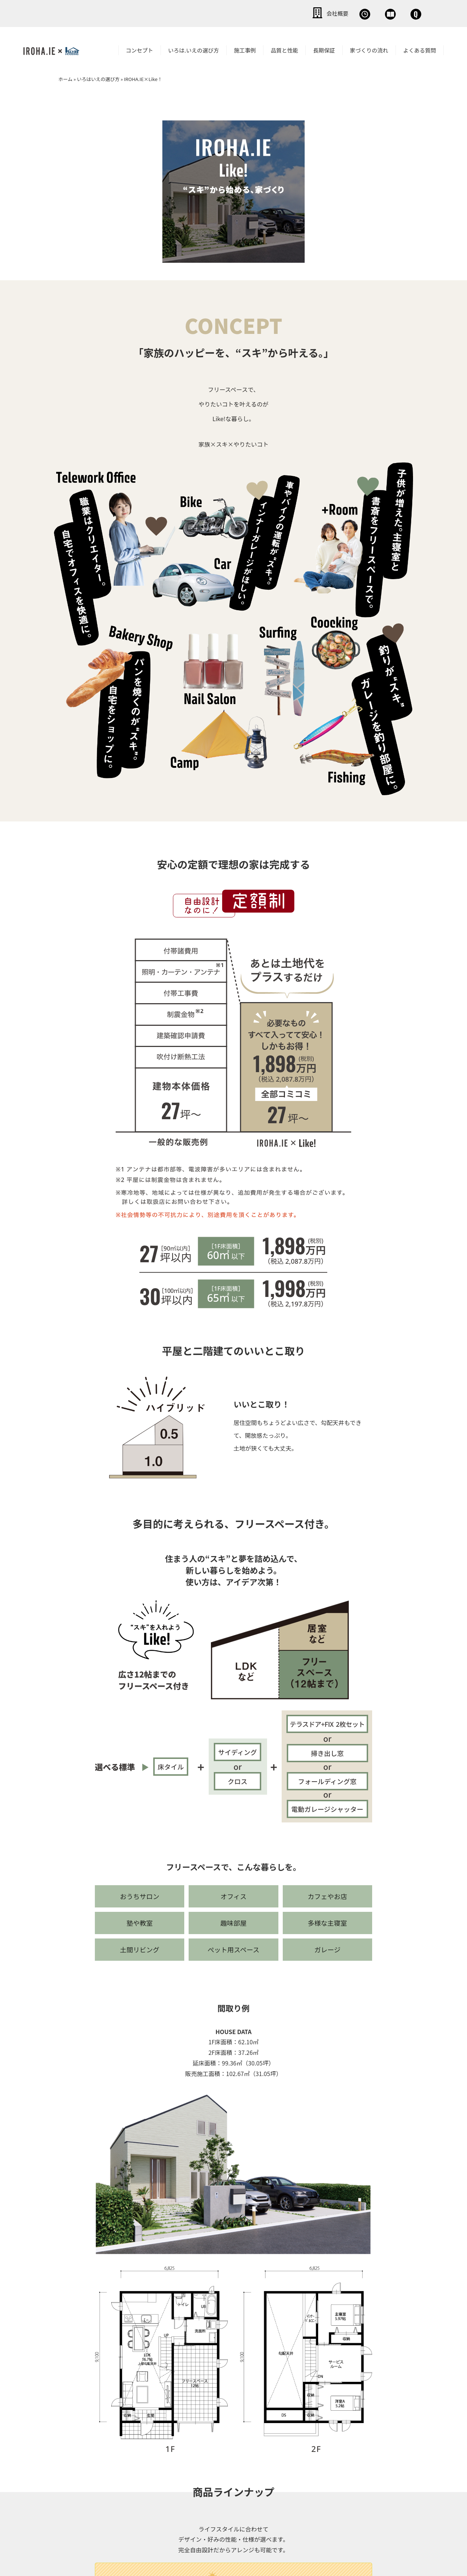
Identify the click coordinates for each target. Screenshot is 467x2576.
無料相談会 (298, 12)
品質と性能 (284, 49)
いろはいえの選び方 (98, 77)
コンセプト (139, 49)
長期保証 (324, 49)
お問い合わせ (401, 12)
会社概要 (248, 12)
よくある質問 (419, 49)
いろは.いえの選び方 (193, 49)
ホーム (65, 77)
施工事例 (245, 49)
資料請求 (348, 12)
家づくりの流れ (369, 49)
